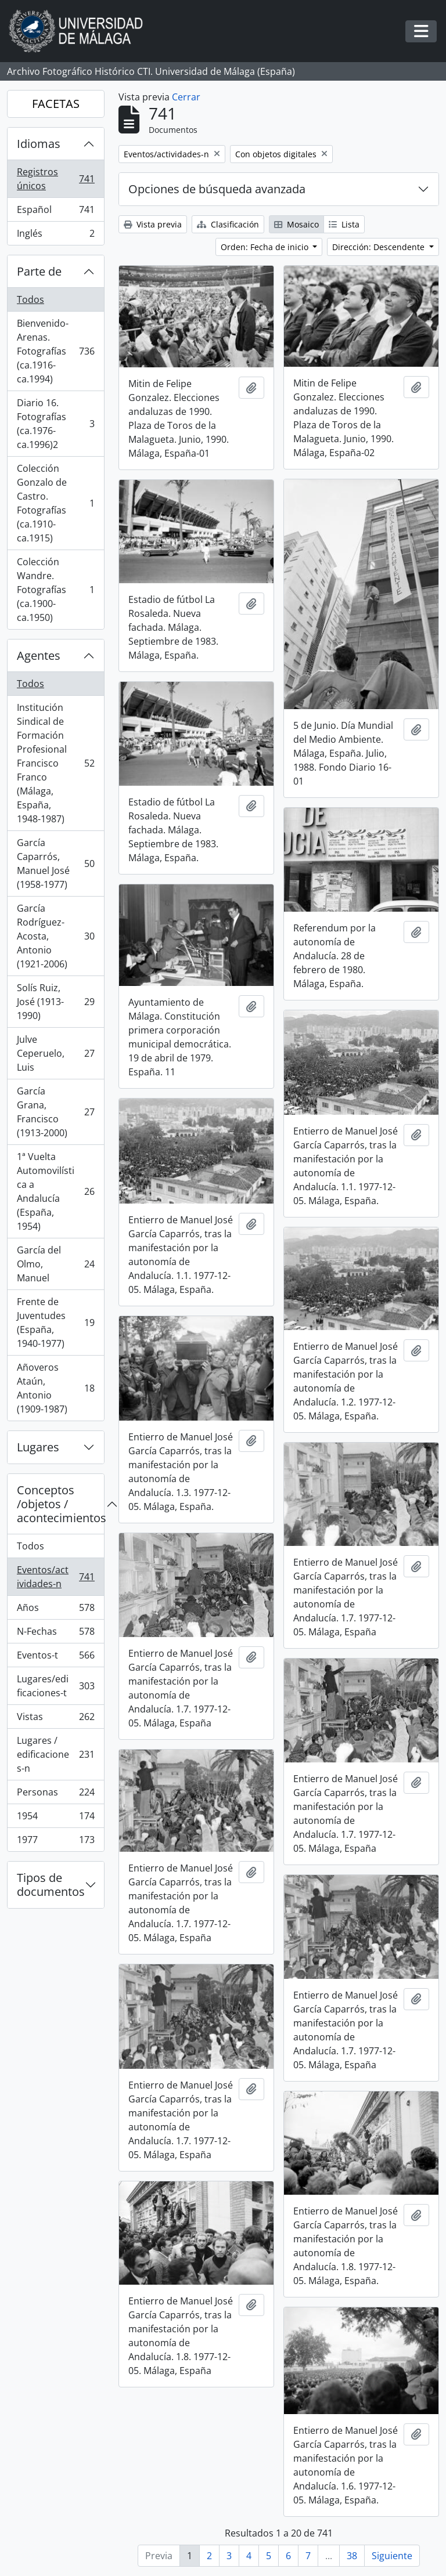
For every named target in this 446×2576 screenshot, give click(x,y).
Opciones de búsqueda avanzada (216, 189)
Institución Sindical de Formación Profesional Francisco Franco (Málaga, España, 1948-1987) (55, 763)
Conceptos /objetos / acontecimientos (60, 1504)
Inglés (55, 235)
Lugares (38, 1447)
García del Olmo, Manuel (55, 1264)
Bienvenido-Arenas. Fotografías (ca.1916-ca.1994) (55, 351)
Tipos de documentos (51, 1884)
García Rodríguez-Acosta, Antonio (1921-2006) (55, 936)
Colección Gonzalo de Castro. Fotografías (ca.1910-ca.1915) (55, 503)
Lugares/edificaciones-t (55, 1685)
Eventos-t (55, 1657)
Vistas (55, 1719)
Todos (30, 299)
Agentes (38, 655)
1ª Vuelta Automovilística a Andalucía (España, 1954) (55, 1191)
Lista (344, 224)
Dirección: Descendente (379, 246)
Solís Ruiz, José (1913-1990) (55, 1001)
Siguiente (392, 2555)
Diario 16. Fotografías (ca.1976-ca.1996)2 (55, 423)
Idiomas (38, 143)
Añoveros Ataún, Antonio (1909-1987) (55, 1388)
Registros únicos (55, 178)
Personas (55, 1794)
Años (55, 1610)
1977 (55, 1842)
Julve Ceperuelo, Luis (55, 1053)
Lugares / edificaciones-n (55, 1754)
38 (352, 2555)
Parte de (39, 271)
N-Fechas (55, 1633)
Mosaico (296, 224)
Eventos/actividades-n (55, 1576)
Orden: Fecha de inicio (266, 246)
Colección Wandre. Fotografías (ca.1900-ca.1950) (55, 589)
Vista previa (153, 224)
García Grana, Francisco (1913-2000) (55, 1112)
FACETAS (56, 103)
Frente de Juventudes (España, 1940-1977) (55, 1322)
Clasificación (228, 224)
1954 (55, 1818)
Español (55, 212)
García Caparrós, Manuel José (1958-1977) (55, 863)
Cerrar (186, 97)
